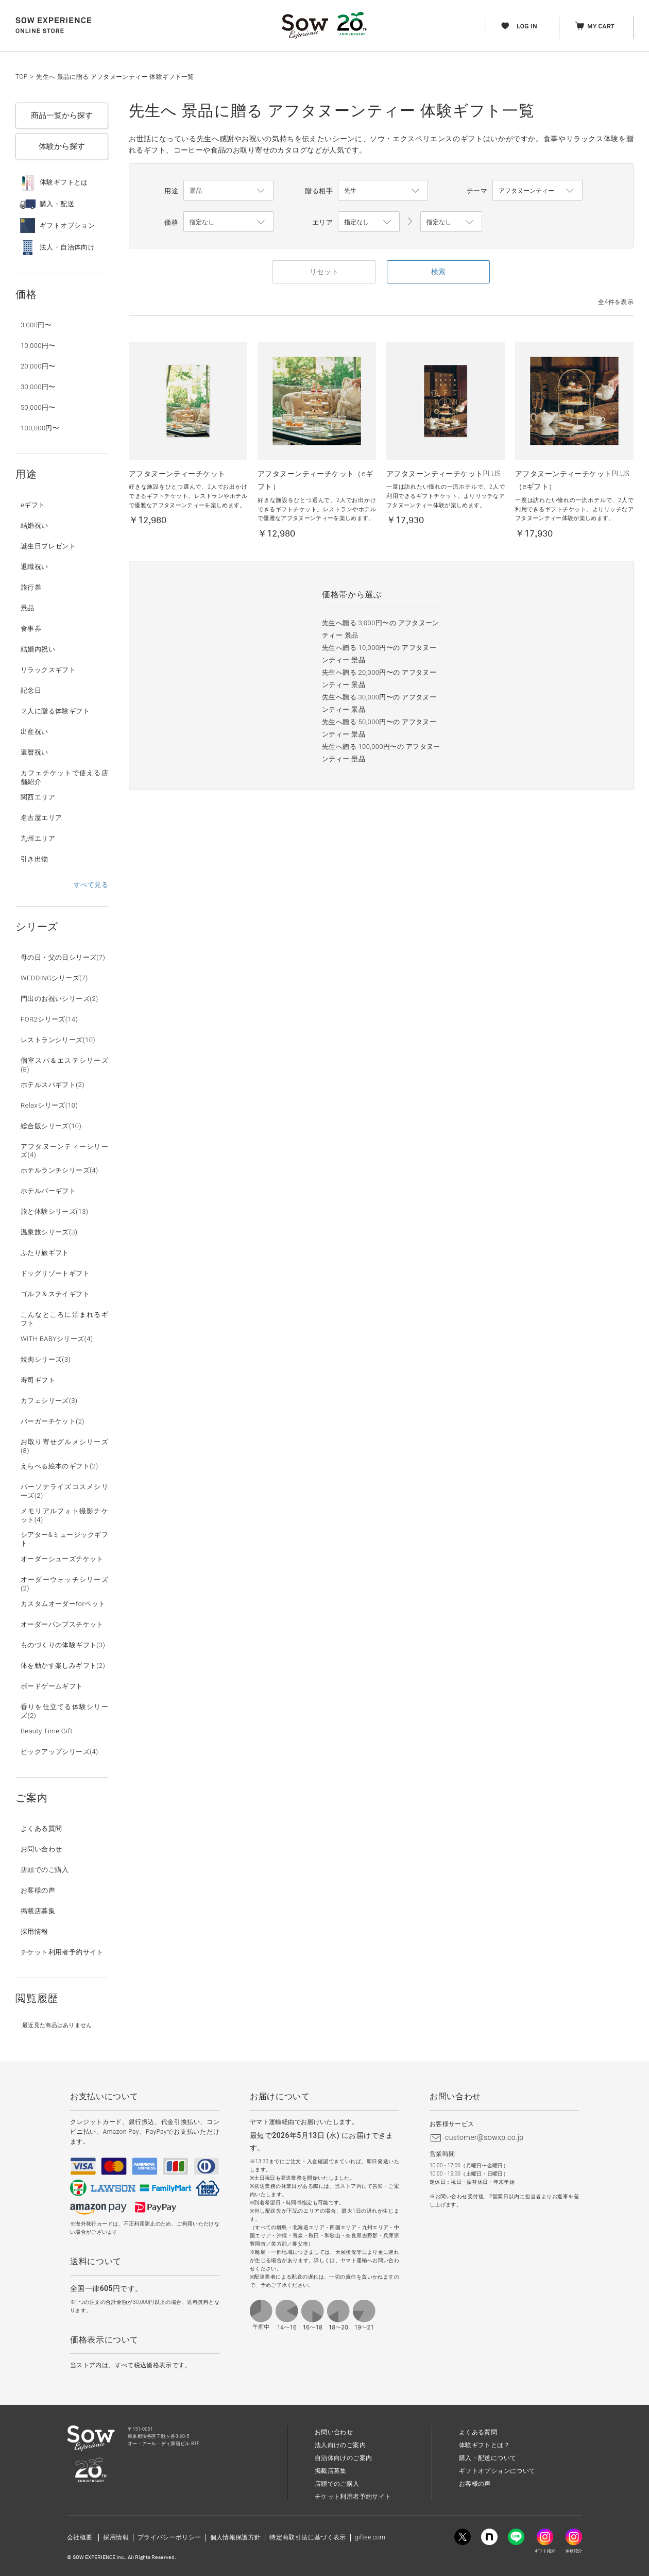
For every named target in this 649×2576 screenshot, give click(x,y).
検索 (438, 271)
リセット (324, 271)
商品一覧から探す (62, 115)
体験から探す (62, 146)
